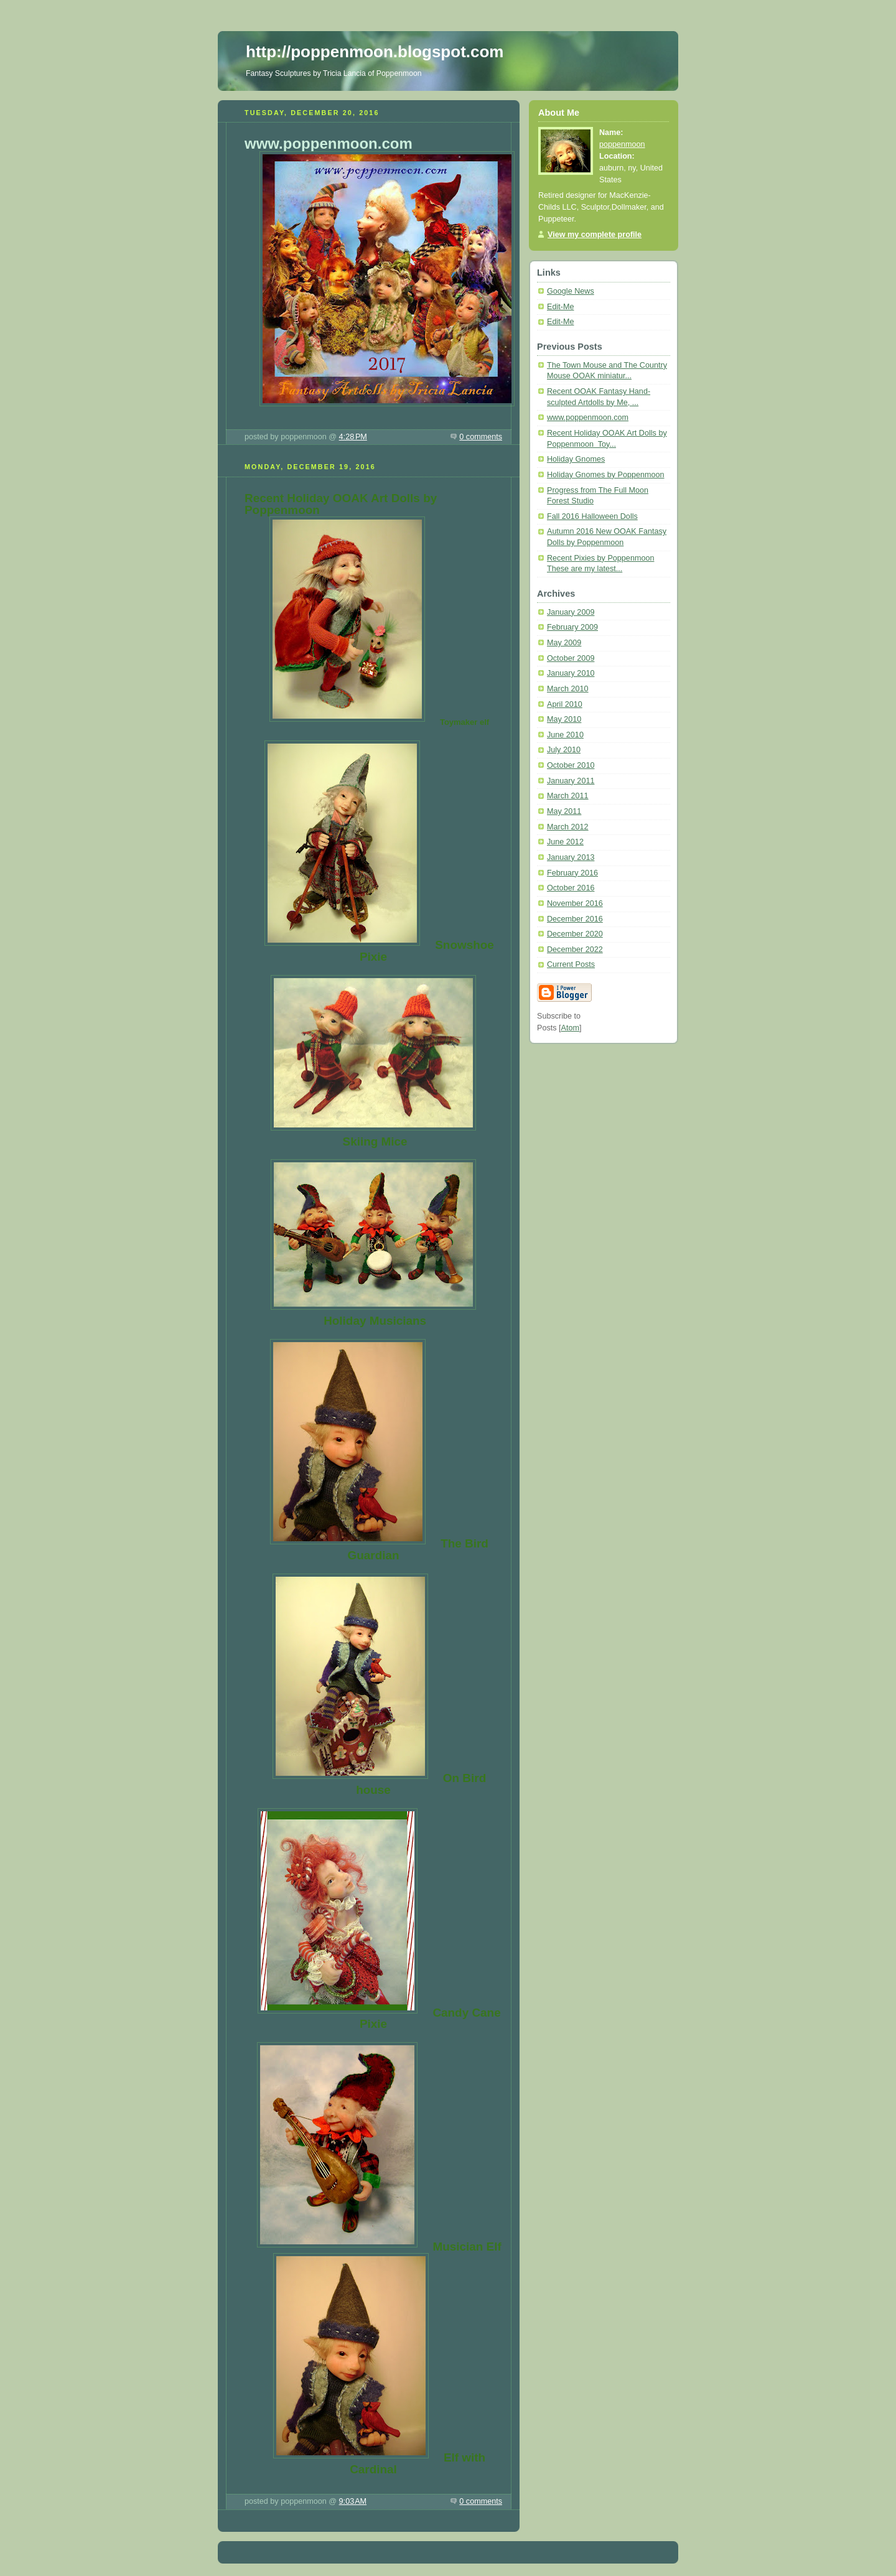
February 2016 (572, 873)
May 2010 (564, 719)
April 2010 (564, 704)
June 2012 (565, 842)
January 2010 (570, 673)
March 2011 (568, 795)
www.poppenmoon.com (587, 417)
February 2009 (572, 627)
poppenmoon (622, 144)
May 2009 (564, 642)
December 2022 (575, 949)
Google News (570, 291)
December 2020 (575, 934)
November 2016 (575, 903)
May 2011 (564, 811)
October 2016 (570, 888)
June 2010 (565, 734)
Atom (570, 1028)
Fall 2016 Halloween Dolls (592, 516)
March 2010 (568, 688)
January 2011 (570, 781)
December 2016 (575, 919)
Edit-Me (560, 306)
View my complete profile (595, 234)
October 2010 (570, 765)
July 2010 (564, 749)
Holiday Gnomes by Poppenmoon (606, 474)
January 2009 (570, 612)
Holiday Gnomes (576, 459)
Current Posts (571, 964)
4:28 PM (353, 436)
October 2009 (570, 658)
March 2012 (568, 827)
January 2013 (570, 857)
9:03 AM (353, 2501)
